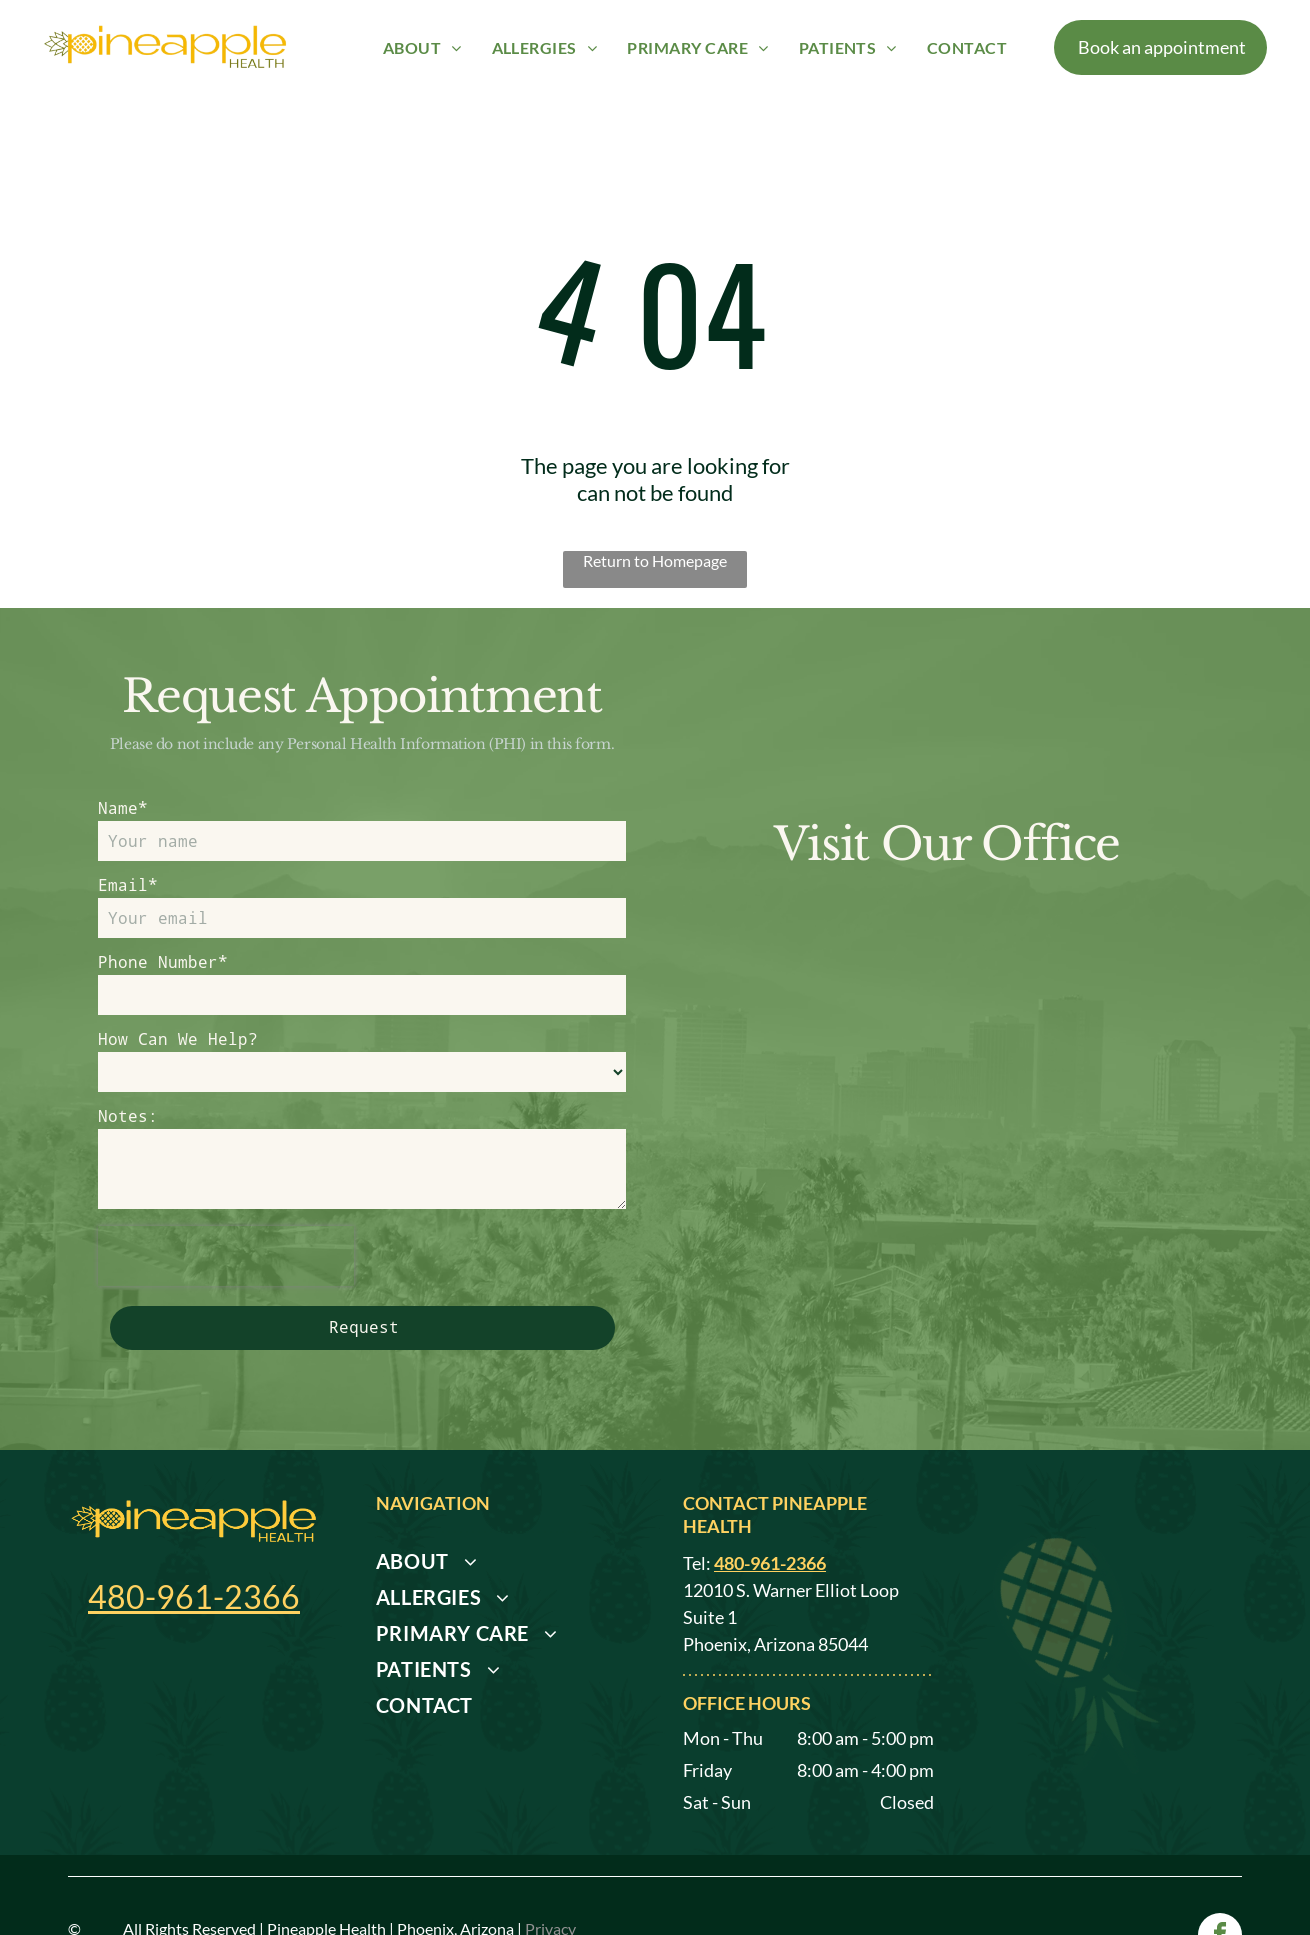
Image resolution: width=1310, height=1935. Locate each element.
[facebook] (1220, 1867)
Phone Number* (163, 961)
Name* (123, 807)
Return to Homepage (655, 560)
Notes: (128, 1115)
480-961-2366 (194, 1526)
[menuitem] (422, 46)
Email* (128, 884)
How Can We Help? (178, 1038)
